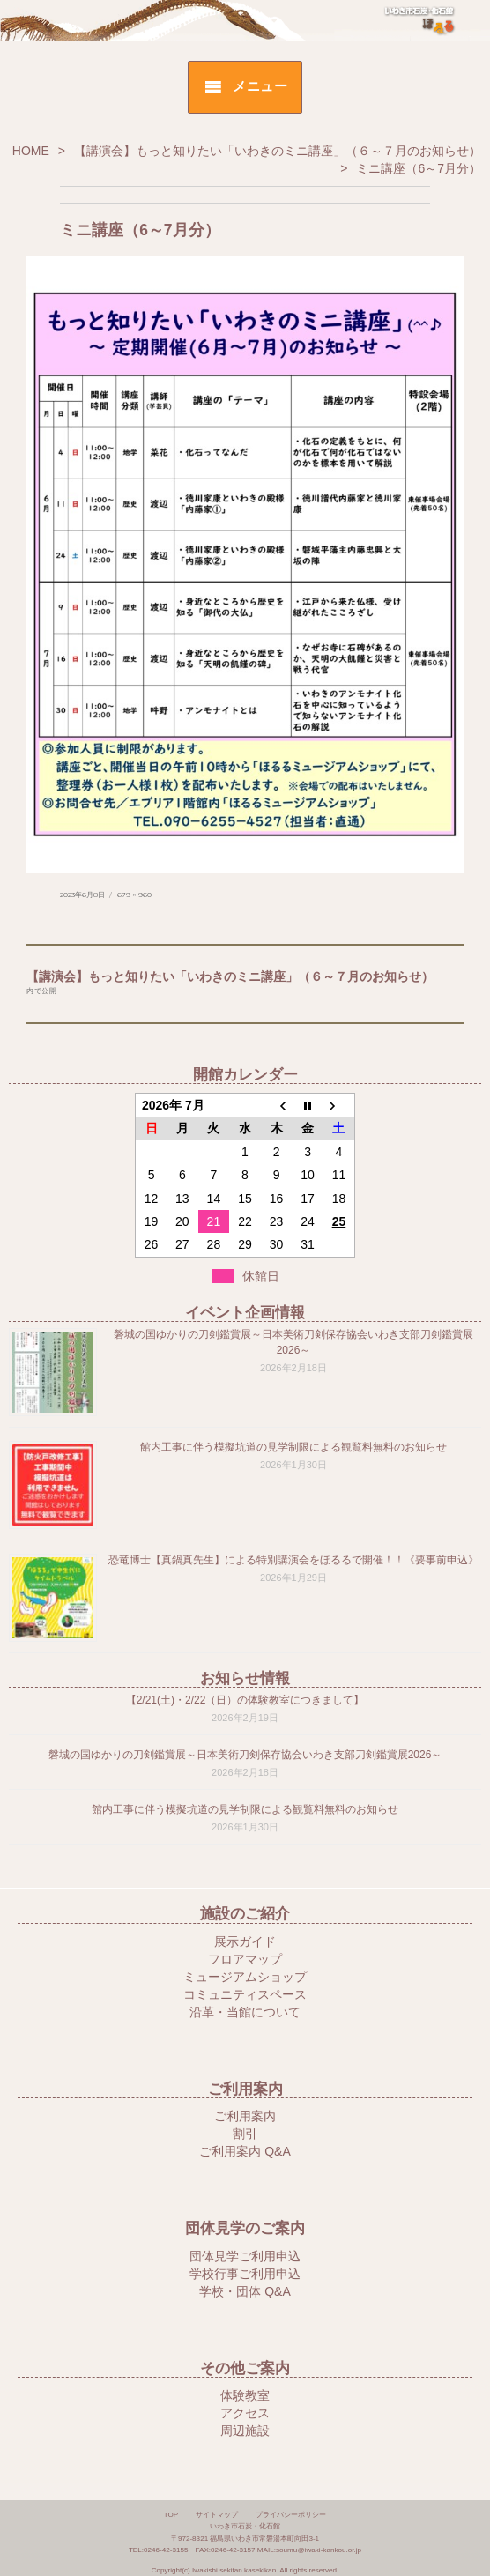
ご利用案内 (245, 2116)
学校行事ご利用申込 (245, 2274)
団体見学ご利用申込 (245, 2256)
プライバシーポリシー (291, 2515)
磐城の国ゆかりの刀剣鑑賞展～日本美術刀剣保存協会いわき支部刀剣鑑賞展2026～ (245, 1754)
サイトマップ (217, 2515)
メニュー (260, 85)
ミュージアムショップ (245, 1977)
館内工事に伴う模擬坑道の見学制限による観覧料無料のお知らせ (293, 1447)
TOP (171, 2515)
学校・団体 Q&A (244, 2291)
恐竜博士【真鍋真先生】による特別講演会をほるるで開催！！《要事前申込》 (293, 1560)
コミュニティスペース (245, 1994)
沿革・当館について (245, 2012)
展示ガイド (245, 1941)
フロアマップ (245, 1959)
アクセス (245, 2413)
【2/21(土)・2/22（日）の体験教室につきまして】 (245, 1700)
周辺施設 (245, 2431)
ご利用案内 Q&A (244, 2151)
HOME (30, 151)
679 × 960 (134, 894)
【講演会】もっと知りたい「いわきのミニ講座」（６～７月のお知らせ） (277, 151)
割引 (245, 2134)
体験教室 (245, 2395)
